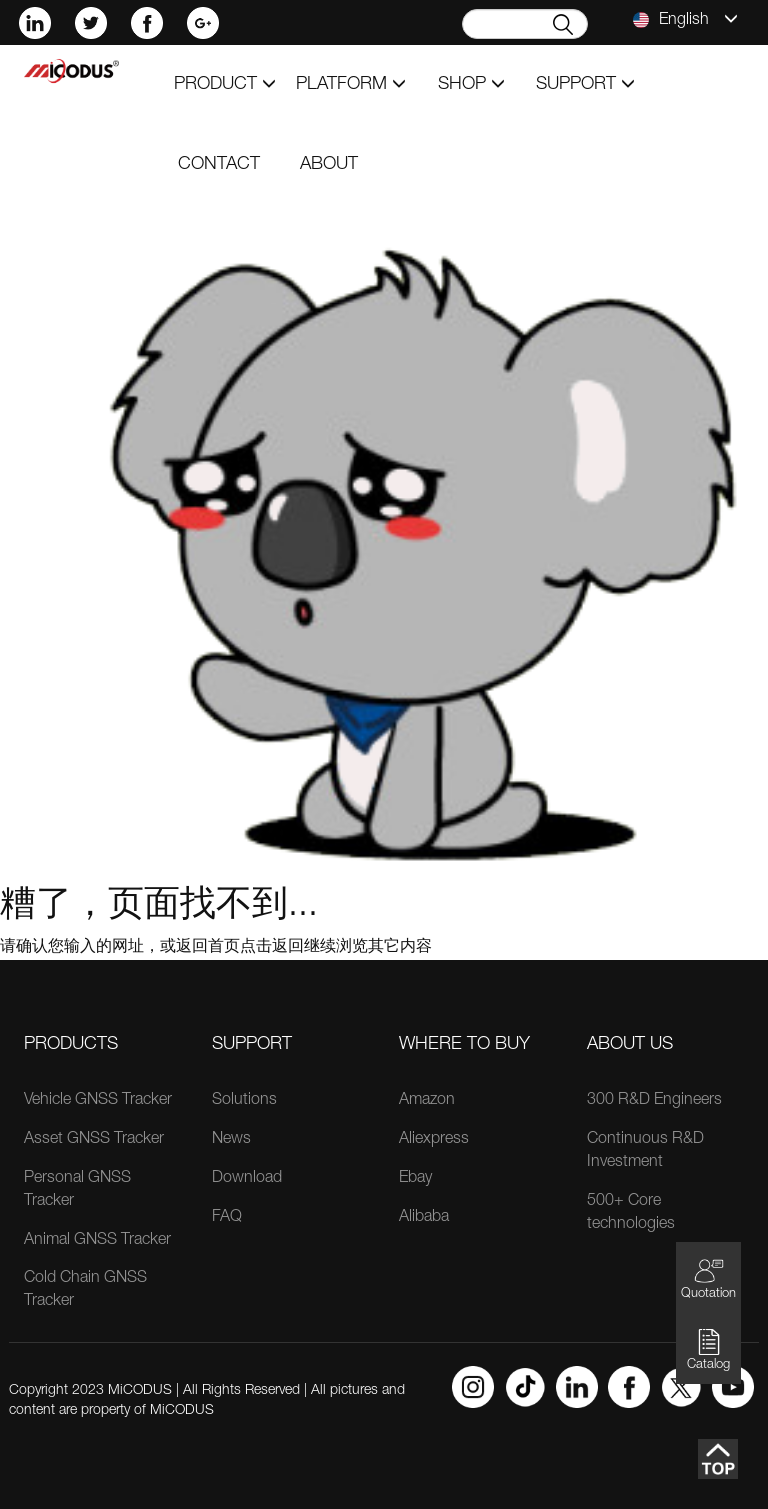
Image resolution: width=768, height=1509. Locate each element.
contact (219, 165)
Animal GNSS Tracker (97, 1241)
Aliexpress (434, 1140)
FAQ (227, 1218)
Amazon (427, 1101)
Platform (351, 85)
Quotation (708, 1278)
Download (247, 1179)
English (685, 20)
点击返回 (272, 948)
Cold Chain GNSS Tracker (85, 1290)
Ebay (415, 1179)
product (225, 85)
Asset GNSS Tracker (94, 1140)
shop (471, 85)
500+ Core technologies (631, 1213)
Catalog (708, 1349)
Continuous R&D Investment (645, 1151)
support (585, 85)
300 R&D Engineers (654, 1101)
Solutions (244, 1101)
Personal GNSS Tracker (77, 1190)
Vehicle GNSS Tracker (98, 1101)
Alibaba (424, 1218)
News (231, 1140)
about (329, 165)
